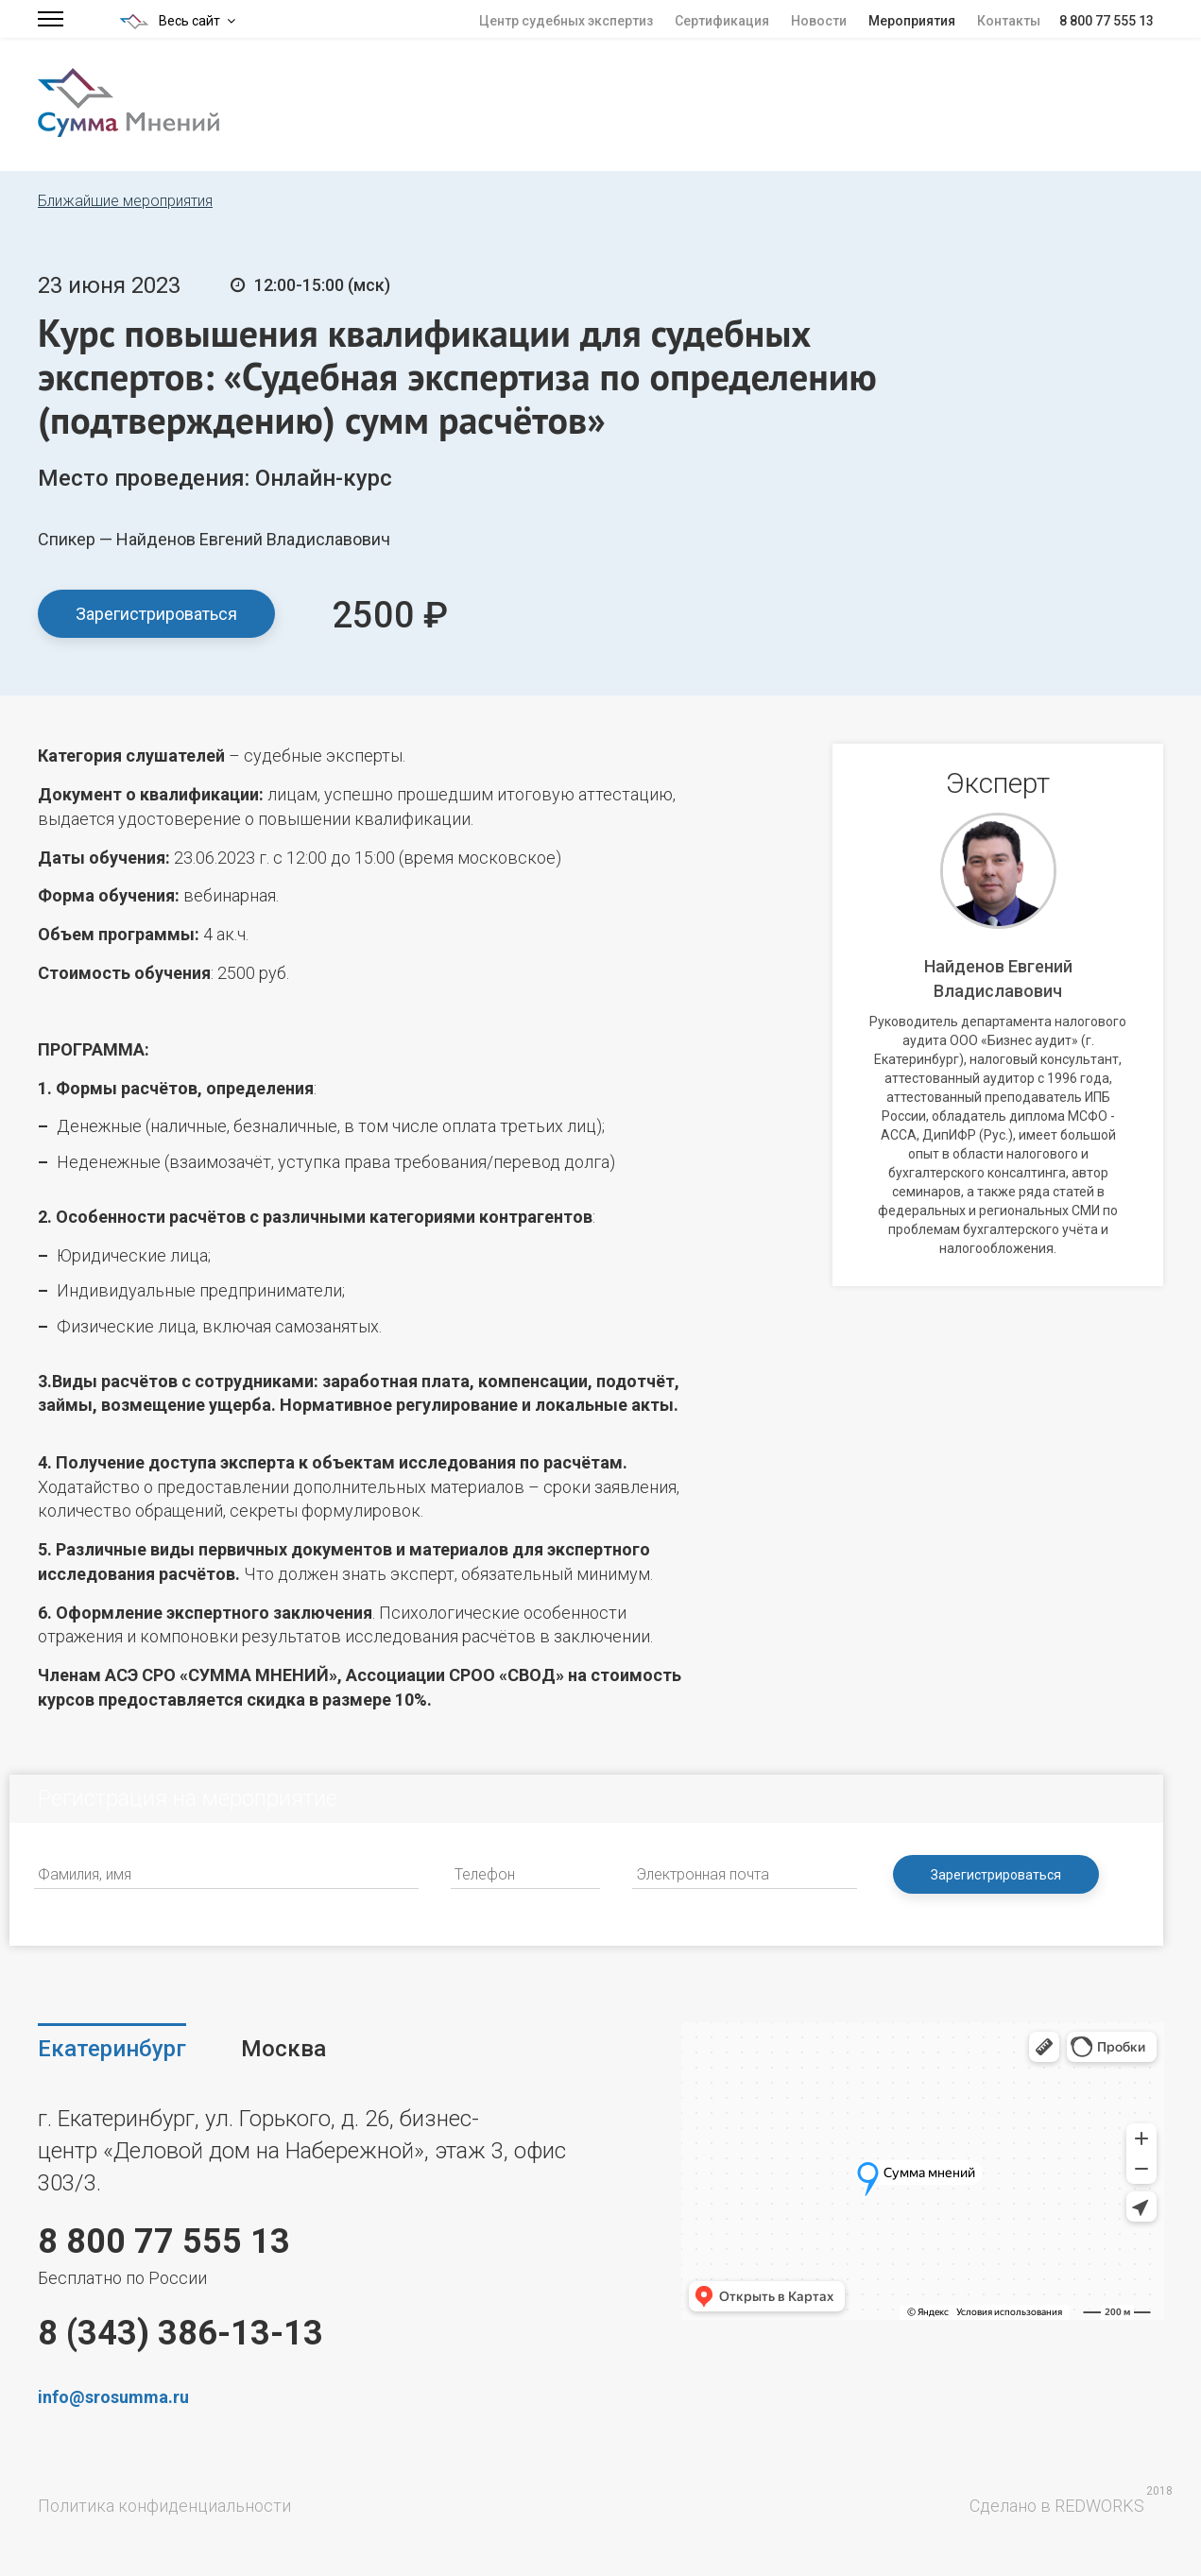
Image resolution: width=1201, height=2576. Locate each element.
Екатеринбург (112, 2048)
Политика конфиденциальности (164, 2506)
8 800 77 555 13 (1106, 20)
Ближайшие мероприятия (125, 201)
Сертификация (722, 20)
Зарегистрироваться (156, 614)
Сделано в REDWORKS (1056, 2506)
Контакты (1008, 20)
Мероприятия (911, 20)
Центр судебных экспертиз (566, 20)
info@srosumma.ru (113, 2397)
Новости (819, 20)
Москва (283, 2048)
